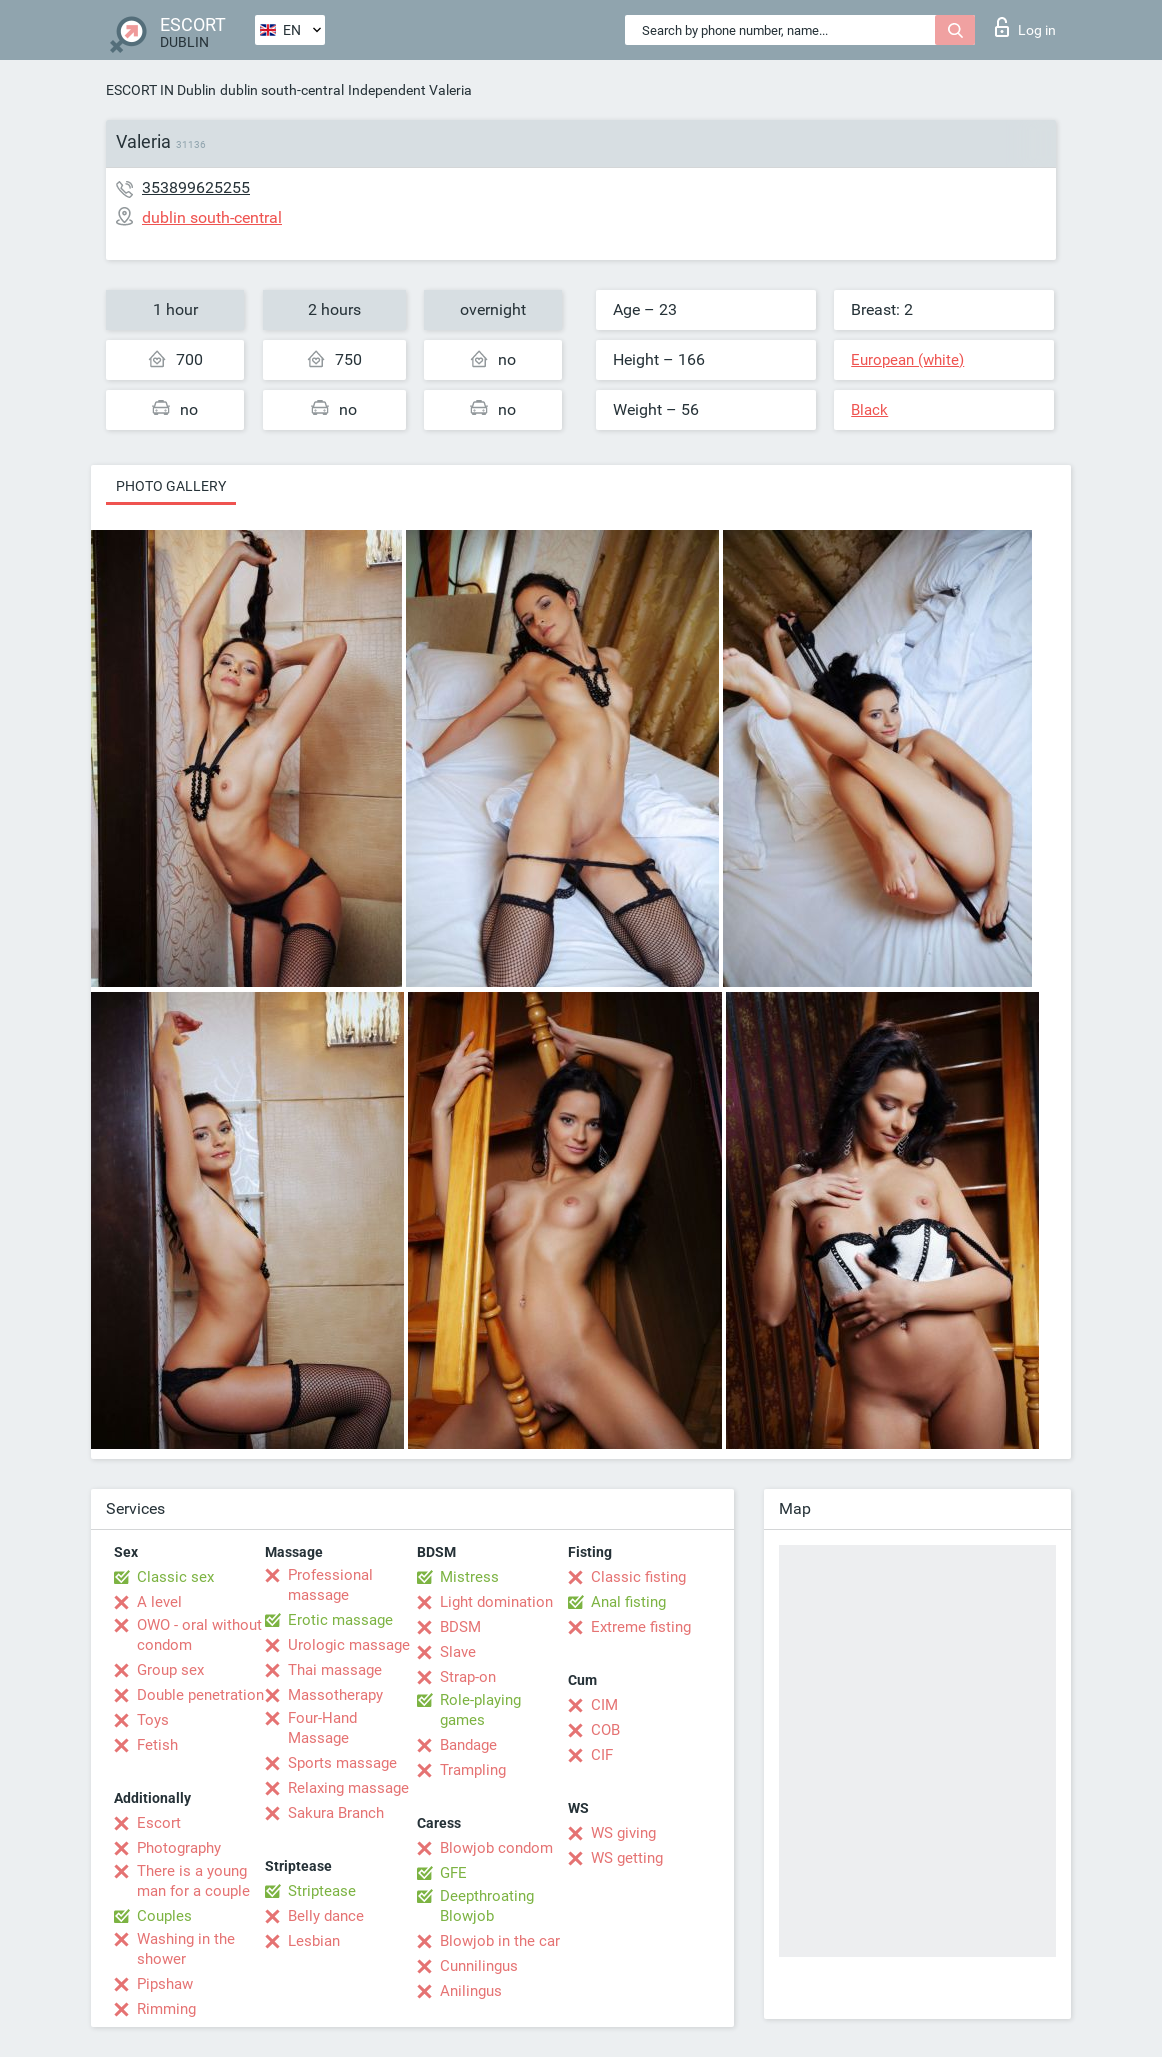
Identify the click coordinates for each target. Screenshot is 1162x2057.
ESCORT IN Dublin (161, 90)
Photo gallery (171, 486)
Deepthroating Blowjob (487, 1906)
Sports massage (342, 1763)
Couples (164, 1916)
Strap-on (468, 1677)
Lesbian (314, 1941)
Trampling (473, 1770)
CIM (604, 1705)
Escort (159, 1823)
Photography (179, 1848)
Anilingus (471, 1991)
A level (159, 1602)
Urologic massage (349, 1645)
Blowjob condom (496, 1848)
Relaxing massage (348, 1788)
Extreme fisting (641, 1627)
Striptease (322, 1891)
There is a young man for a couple (193, 1881)
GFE (453, 1873)
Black (869, 410)
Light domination (496, 1602)
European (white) (907, 360)
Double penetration (200, 1695)
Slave (458, 1652)
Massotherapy (335, 1695)
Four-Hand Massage (322, 1728)
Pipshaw (165, 1984)
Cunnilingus (479, 1966)
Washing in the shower (186, 1949)
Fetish (157, 1745)
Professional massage (330, 1585)
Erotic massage (340, 1620)
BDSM (460, 1627)
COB (605, 1730)
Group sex (170, 1670)
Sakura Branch (336, 1813)
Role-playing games (480, 1710)
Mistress (469, 1577)
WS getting (627, 1858)
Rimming (166, 2009)
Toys (153, 1720)
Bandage (468, 1745)
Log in (1025, 27)
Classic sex (175, 1577)
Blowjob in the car (500, 1941)
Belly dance (326, 1916)
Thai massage (335, 1670)
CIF (602, 1755)
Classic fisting (638, 1577)
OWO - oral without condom (199, 1635)
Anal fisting (628, 1602)
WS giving (623, 1833)
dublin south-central (282, 90)
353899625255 (196, 187)
